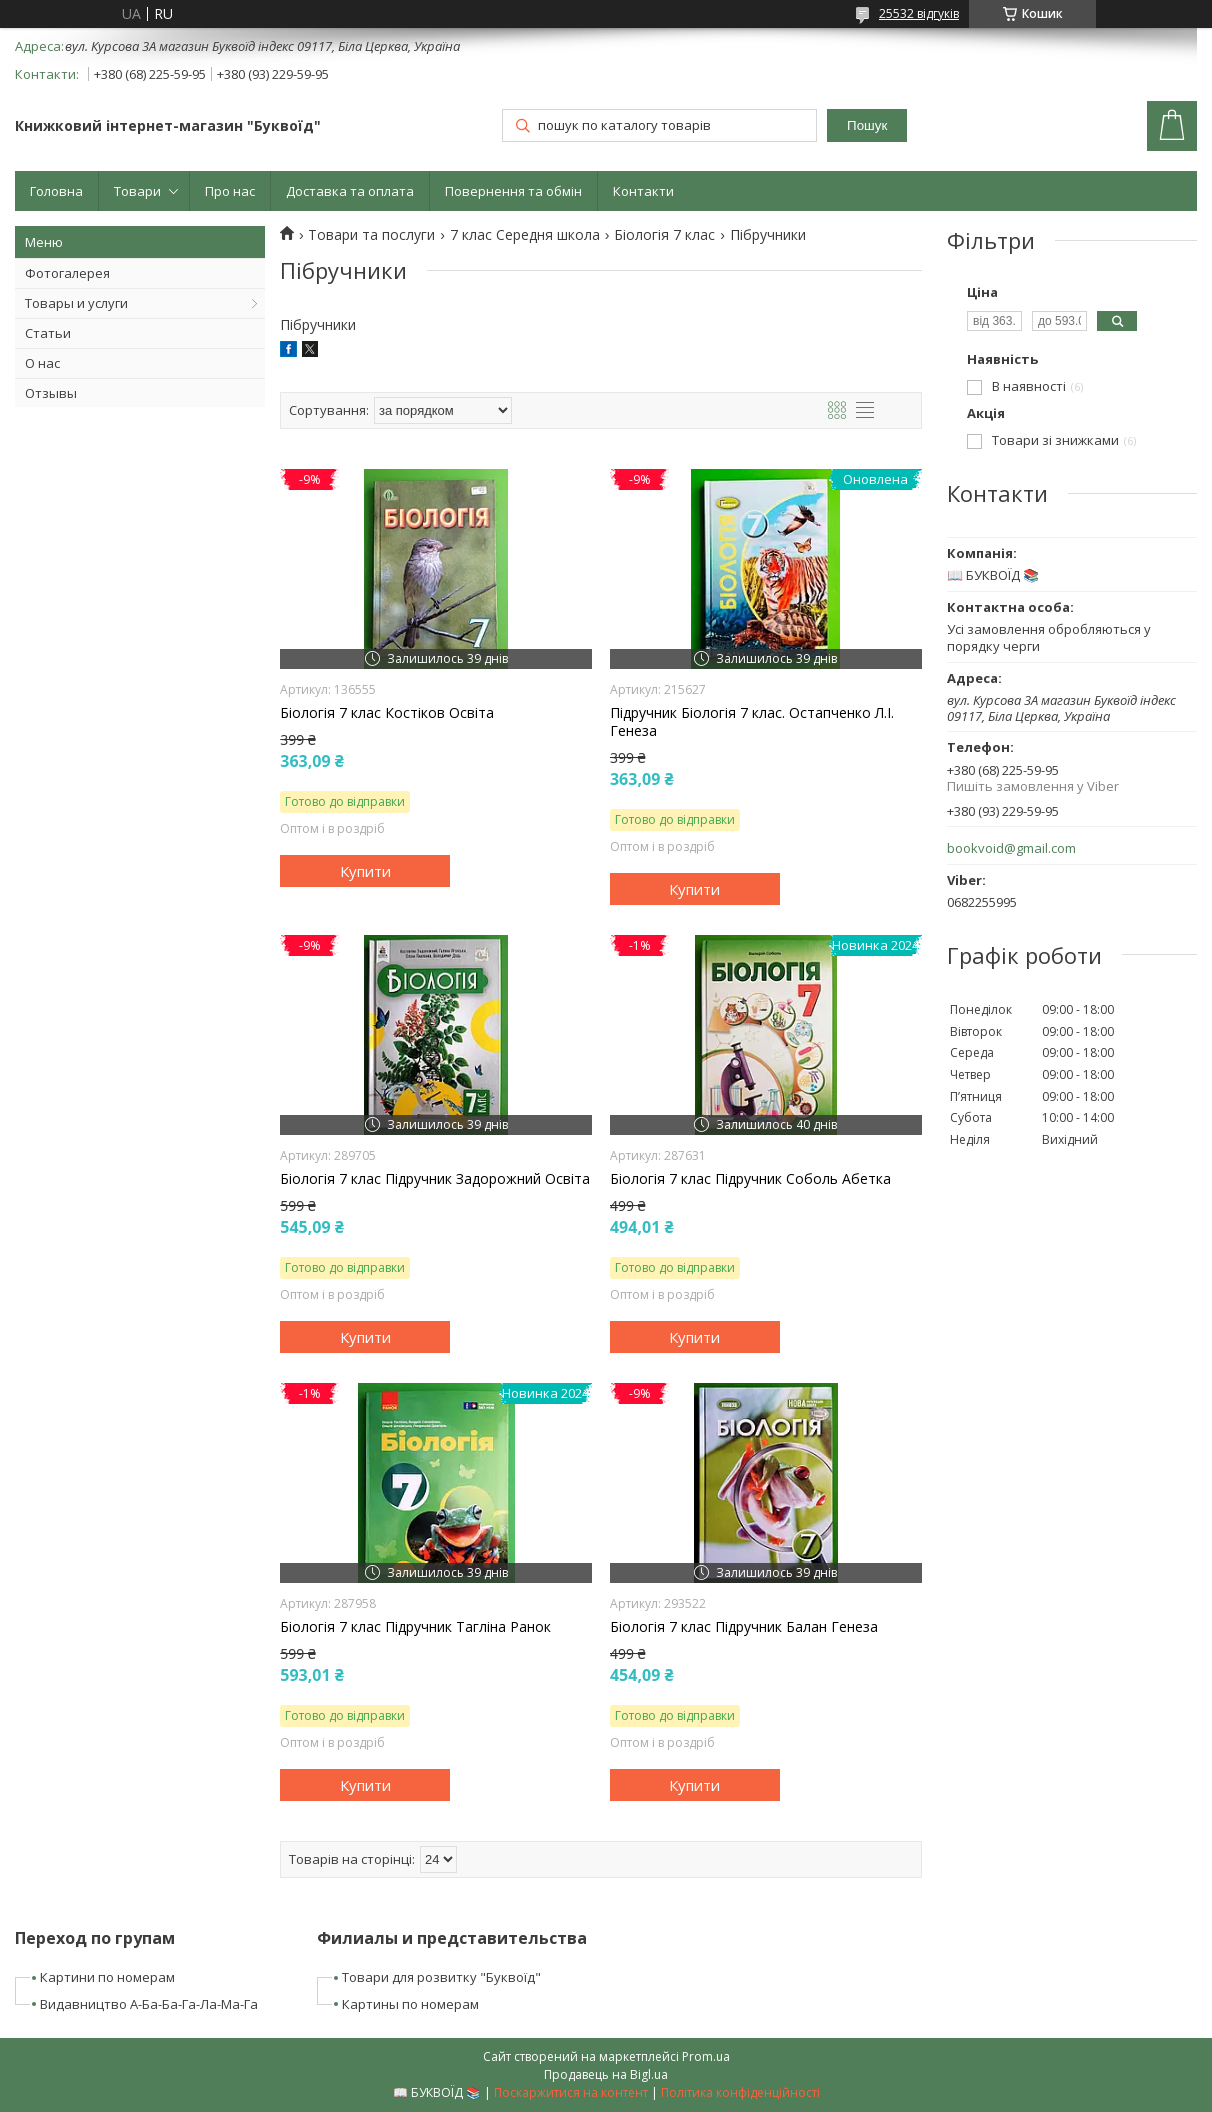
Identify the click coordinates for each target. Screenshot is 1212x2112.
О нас (42, 363)
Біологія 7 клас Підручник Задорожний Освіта (435, 1179)
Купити (365, 871)
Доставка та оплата (350, 191)
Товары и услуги (76, 303)
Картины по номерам (410, 2004)
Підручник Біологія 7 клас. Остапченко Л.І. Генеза (752, 722)
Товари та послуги (371, 235)
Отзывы (51, 393)
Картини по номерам (107, 1977)
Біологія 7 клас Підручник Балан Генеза (744, 1627)
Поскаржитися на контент (571, 2092)
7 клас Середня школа (525, 235)
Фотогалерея (67, 273)
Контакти (643, 191)
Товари (137, 191)
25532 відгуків (919, 13)
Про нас (230, 191)
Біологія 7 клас (664, 235)
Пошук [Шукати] (867, 125)
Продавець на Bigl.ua (606, 2074)
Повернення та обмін (513, 191)
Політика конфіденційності (740, 2092)
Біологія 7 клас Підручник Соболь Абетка (750, 1179)
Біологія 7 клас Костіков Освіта (387, 713)
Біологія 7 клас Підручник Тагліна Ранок (415, 1627)
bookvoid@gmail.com (1011, 848)
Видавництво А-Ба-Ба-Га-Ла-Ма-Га (149, 2004)
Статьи (48, 333)
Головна (56, 191)
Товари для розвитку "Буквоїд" (441, 1977)
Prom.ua (706, 2056)
